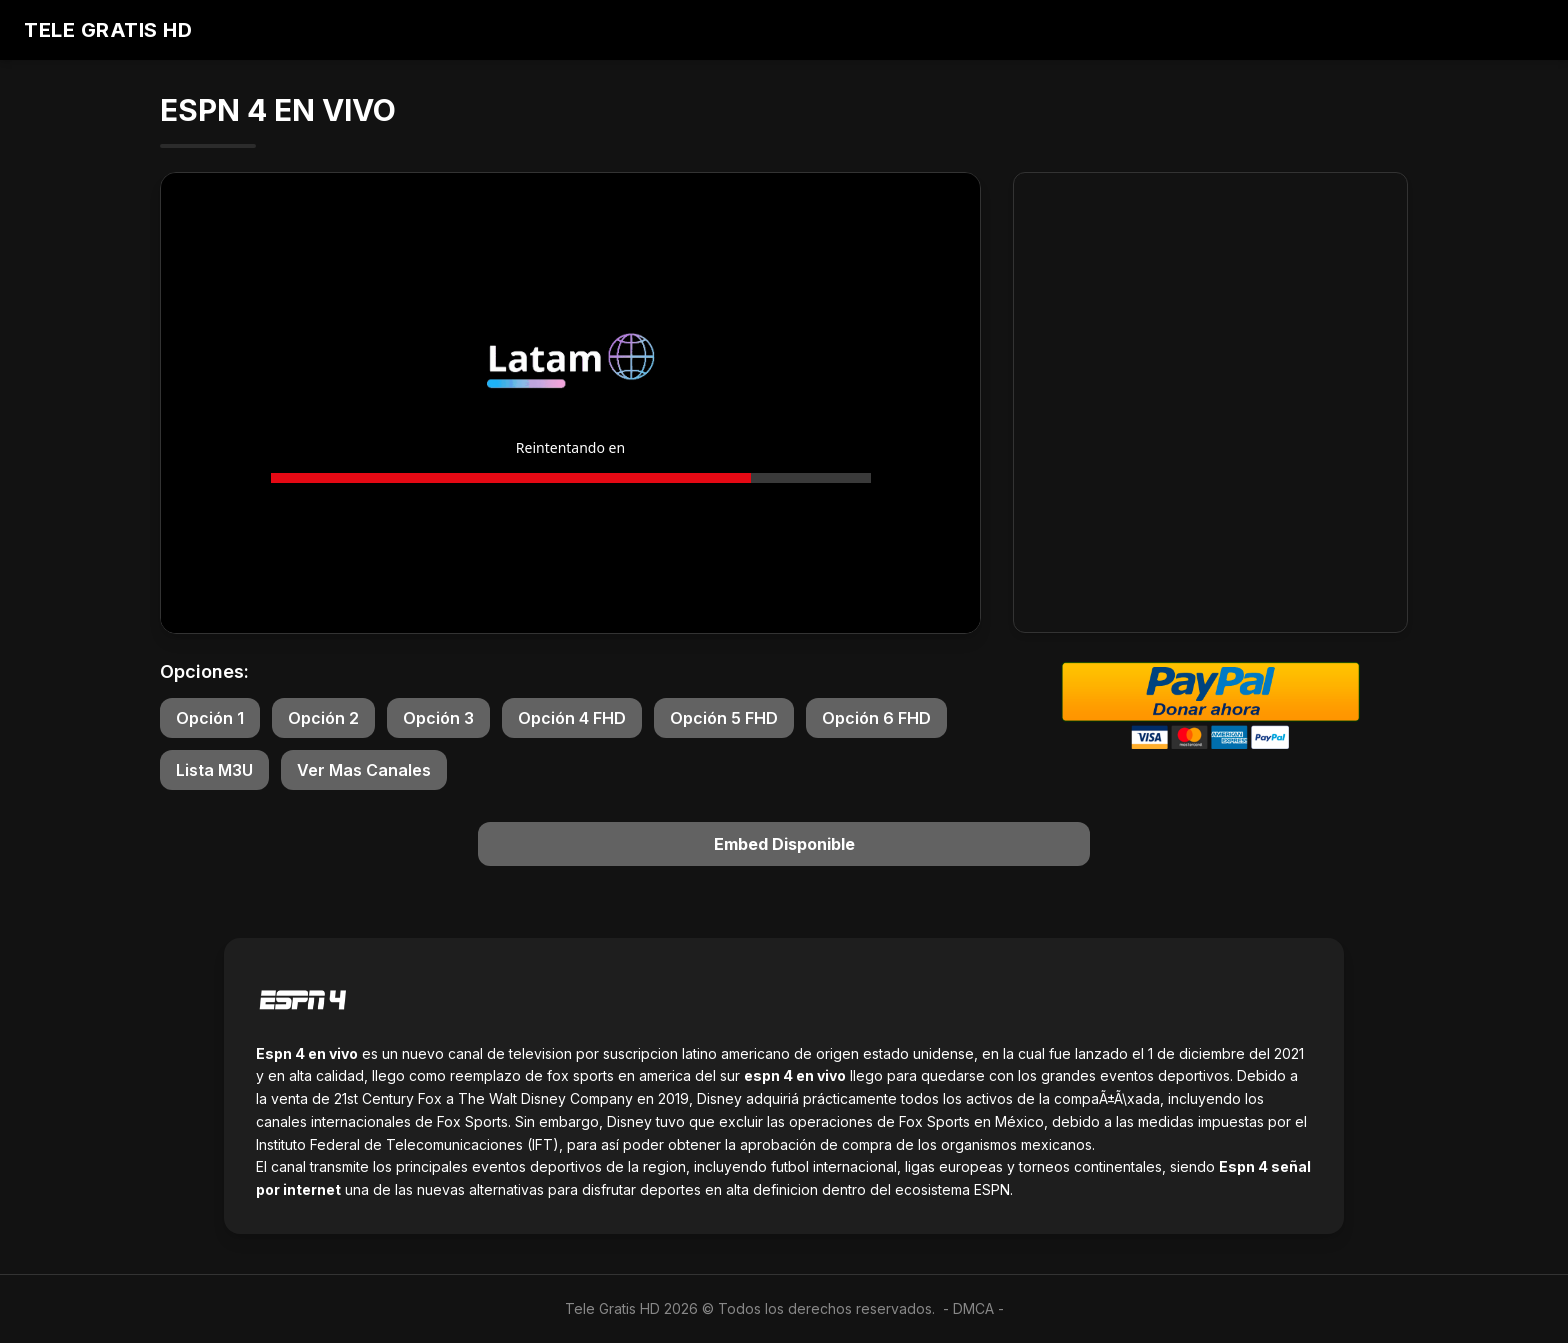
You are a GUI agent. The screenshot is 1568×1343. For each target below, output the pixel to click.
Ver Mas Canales (364, 770)
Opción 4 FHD (572, 718)
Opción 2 (323, 718)
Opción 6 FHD (876, 718)
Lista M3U (214, 770)
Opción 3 (438, 718)
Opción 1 (210, 718)
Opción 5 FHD (724, 718)
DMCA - (978, 1308)
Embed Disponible (784, 844)
